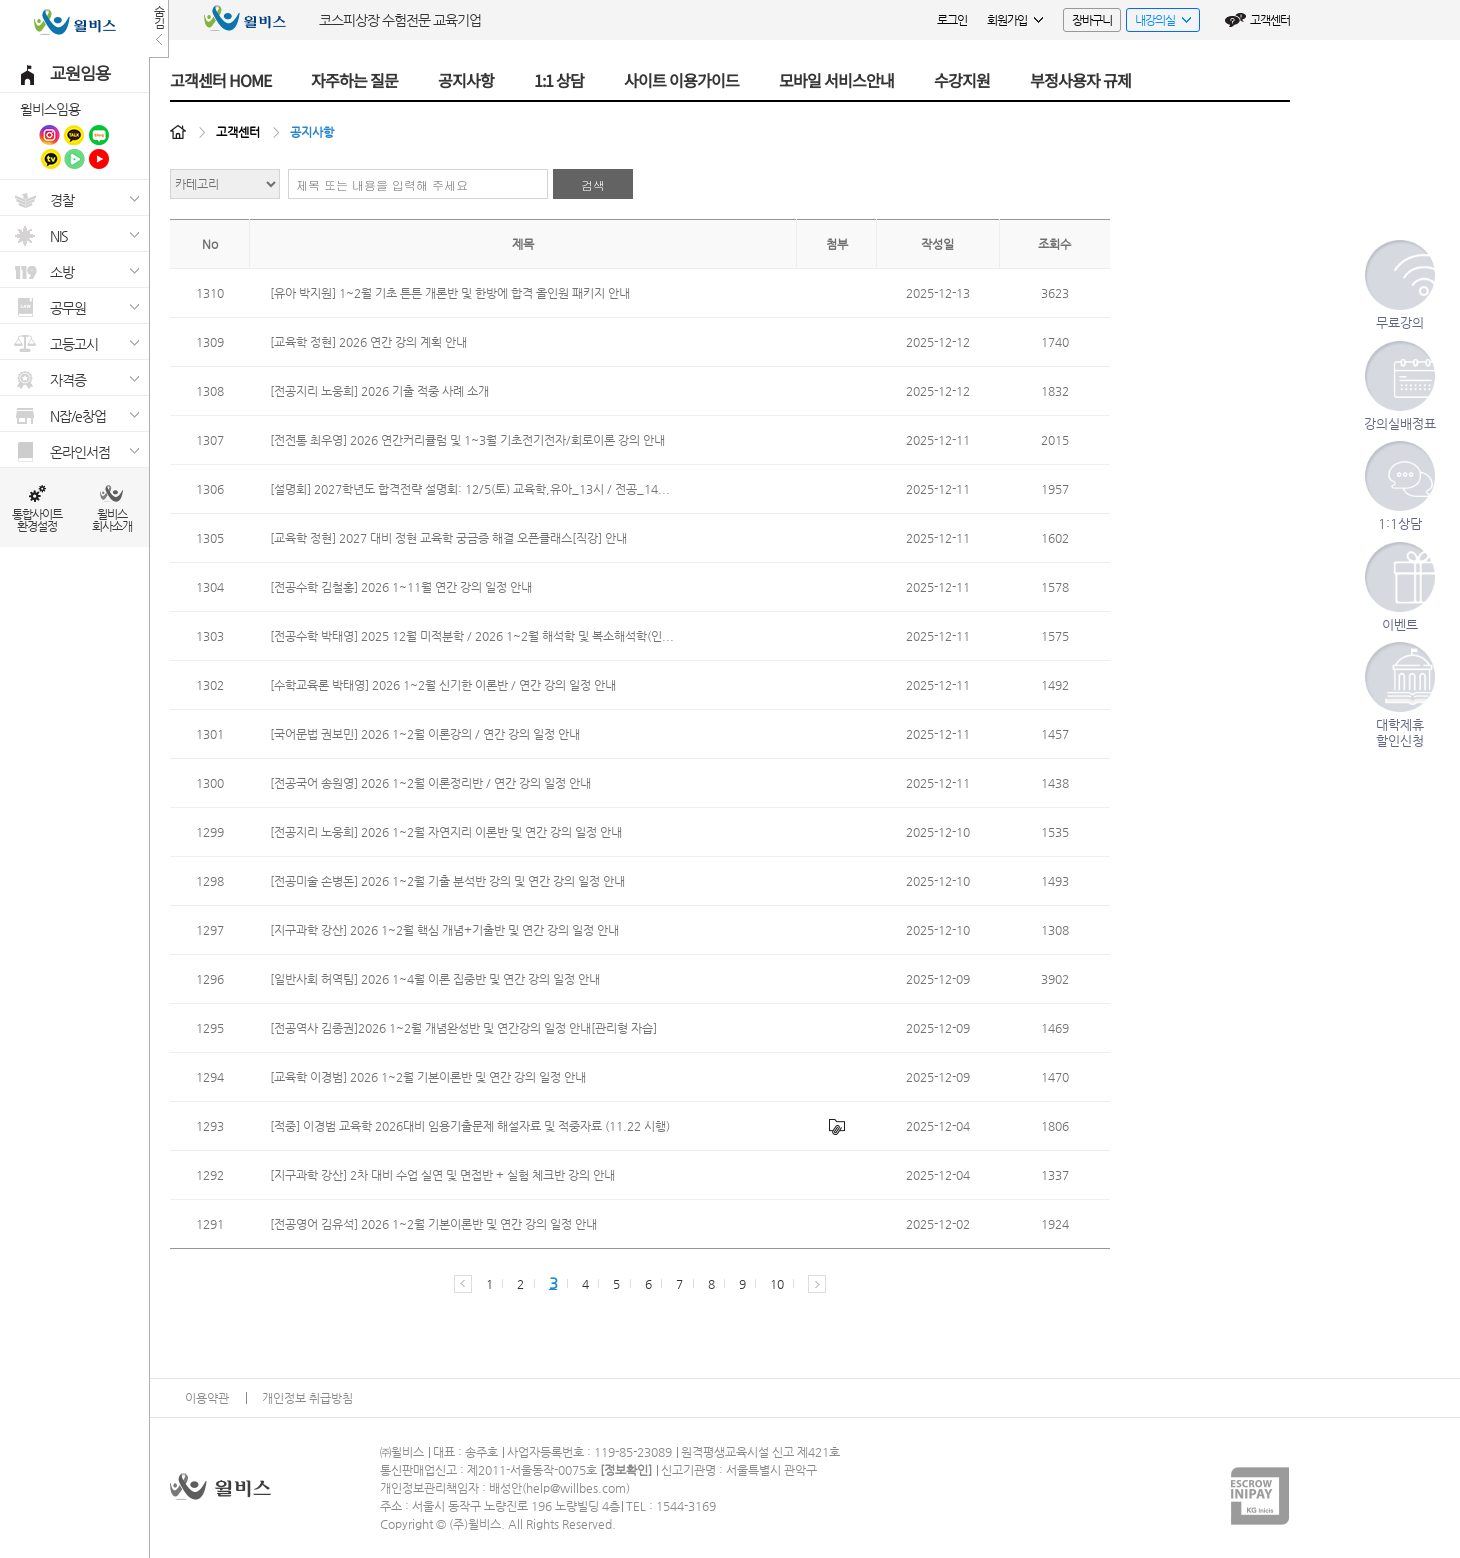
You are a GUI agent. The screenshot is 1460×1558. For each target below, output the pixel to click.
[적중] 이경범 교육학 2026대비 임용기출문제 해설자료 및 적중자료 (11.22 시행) (470, 1126)
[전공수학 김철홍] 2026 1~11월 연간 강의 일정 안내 (401, 587)
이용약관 (207, 1398)
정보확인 (626, 1470)
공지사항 (466, 80)
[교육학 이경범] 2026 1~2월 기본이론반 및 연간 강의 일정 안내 (428, 1077)
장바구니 (1092, 20)
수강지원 (962, 80)
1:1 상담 (559, 80)
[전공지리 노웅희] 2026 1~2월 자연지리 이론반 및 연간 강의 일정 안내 (446, 832)
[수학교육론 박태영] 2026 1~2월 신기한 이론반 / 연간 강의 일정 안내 (443, 685)
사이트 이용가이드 (681, 80)
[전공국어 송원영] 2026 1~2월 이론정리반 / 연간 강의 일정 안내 (430, 783)
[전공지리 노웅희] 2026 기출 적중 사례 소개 (379, 391)
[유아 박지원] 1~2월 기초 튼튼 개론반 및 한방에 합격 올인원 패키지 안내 (450, 293)
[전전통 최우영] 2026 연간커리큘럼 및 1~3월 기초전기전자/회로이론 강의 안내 (467, 440)
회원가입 (1015, 20)
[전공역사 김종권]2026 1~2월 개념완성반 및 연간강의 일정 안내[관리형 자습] (463, 1028)
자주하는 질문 (354, 80)
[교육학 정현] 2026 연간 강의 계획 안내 (368, 342)
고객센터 (1270, 20)
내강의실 (1158, 22)
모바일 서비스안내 (836, 80)
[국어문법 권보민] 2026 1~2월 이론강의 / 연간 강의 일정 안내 (425, 734)
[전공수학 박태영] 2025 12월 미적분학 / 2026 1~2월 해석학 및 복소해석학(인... (472, 636)
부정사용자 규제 (1080, 80)
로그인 (952, 20)
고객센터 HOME (220, 80)
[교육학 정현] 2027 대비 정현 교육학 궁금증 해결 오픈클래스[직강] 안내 (448, 538)
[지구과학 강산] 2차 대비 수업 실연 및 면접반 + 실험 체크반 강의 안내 (442, 1175)
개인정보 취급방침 (307, 1398)
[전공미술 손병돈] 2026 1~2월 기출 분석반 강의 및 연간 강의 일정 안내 (447, 881)
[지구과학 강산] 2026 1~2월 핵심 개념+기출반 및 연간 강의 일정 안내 (444, 930)
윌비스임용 (50, 109)
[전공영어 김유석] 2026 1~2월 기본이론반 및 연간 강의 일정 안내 (433, 1224)
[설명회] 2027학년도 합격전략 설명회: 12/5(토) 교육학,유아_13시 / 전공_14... (470, 489)
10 (776, 1284)
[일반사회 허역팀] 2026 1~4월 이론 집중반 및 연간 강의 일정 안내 (435, 979)
